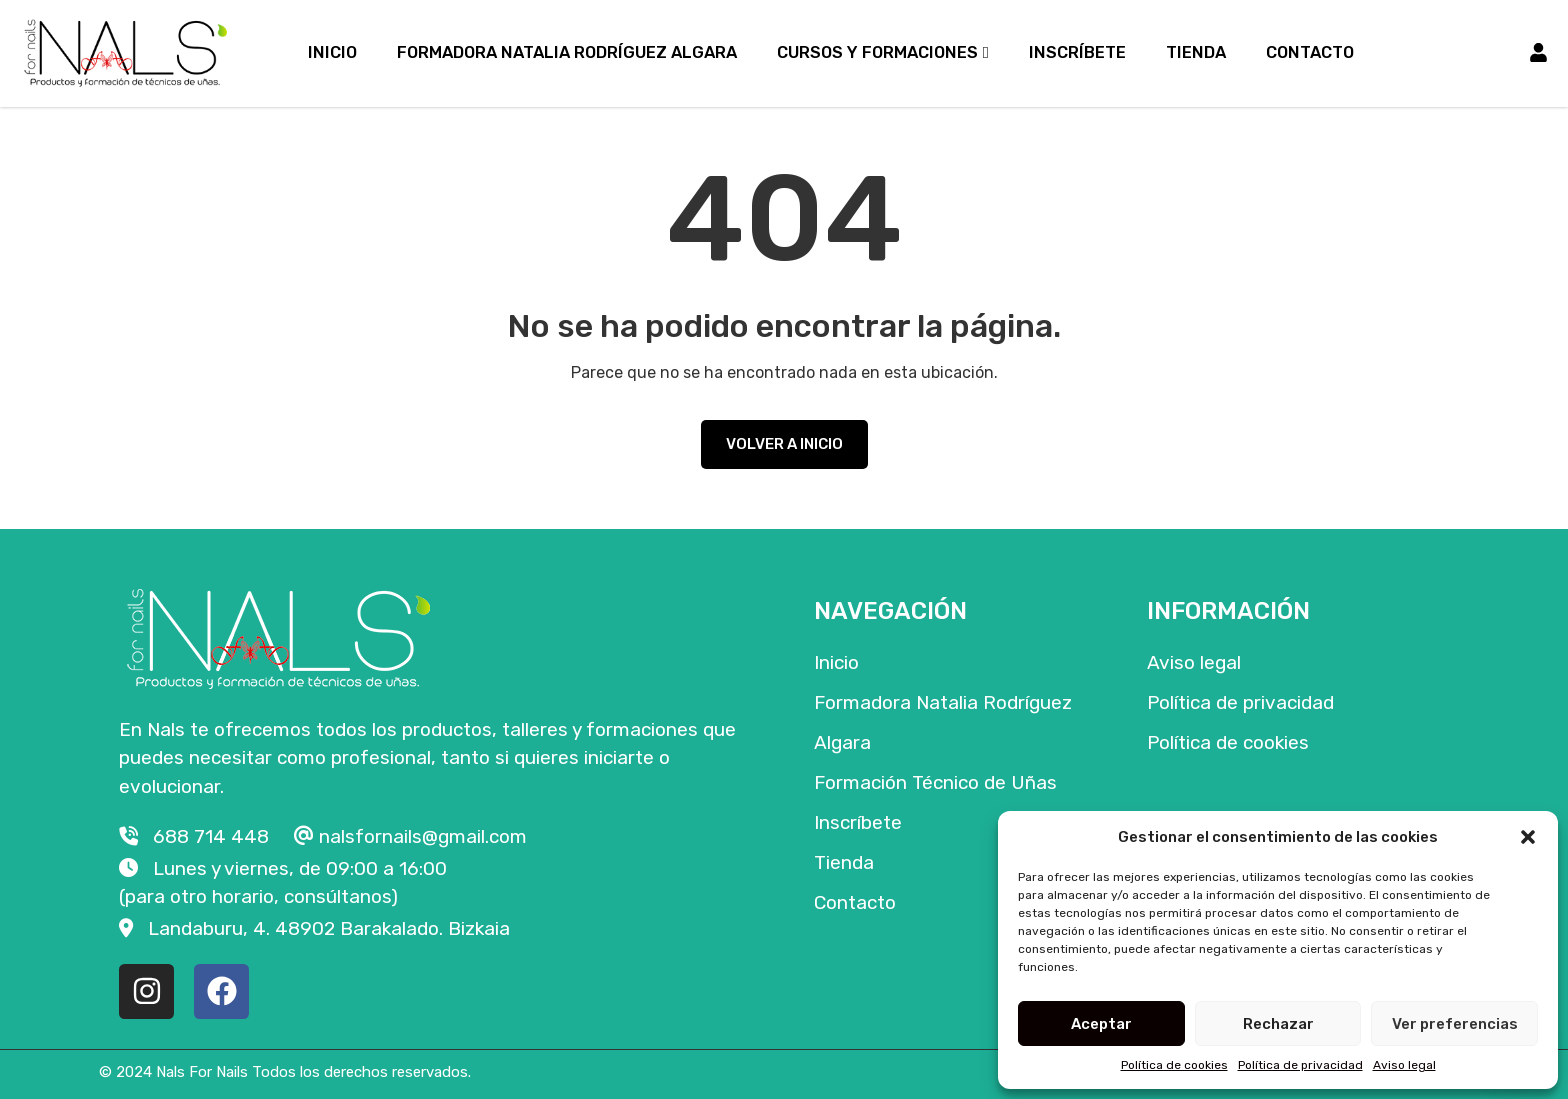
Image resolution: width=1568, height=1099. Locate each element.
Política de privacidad (1300, 1065)
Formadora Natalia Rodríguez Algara (567, 52)
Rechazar (1278, 1024)
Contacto (1310, 52)
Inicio (332, 52)
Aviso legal (1404, 1065)
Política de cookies (1174, 1065)
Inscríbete (1077, 52)
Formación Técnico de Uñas (935, 782)
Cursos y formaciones (877, 52)
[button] (1528, 837)
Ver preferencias (1455, 1024)
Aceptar (1101, 1024)
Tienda (1196, 52)
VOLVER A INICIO (784, 444)
